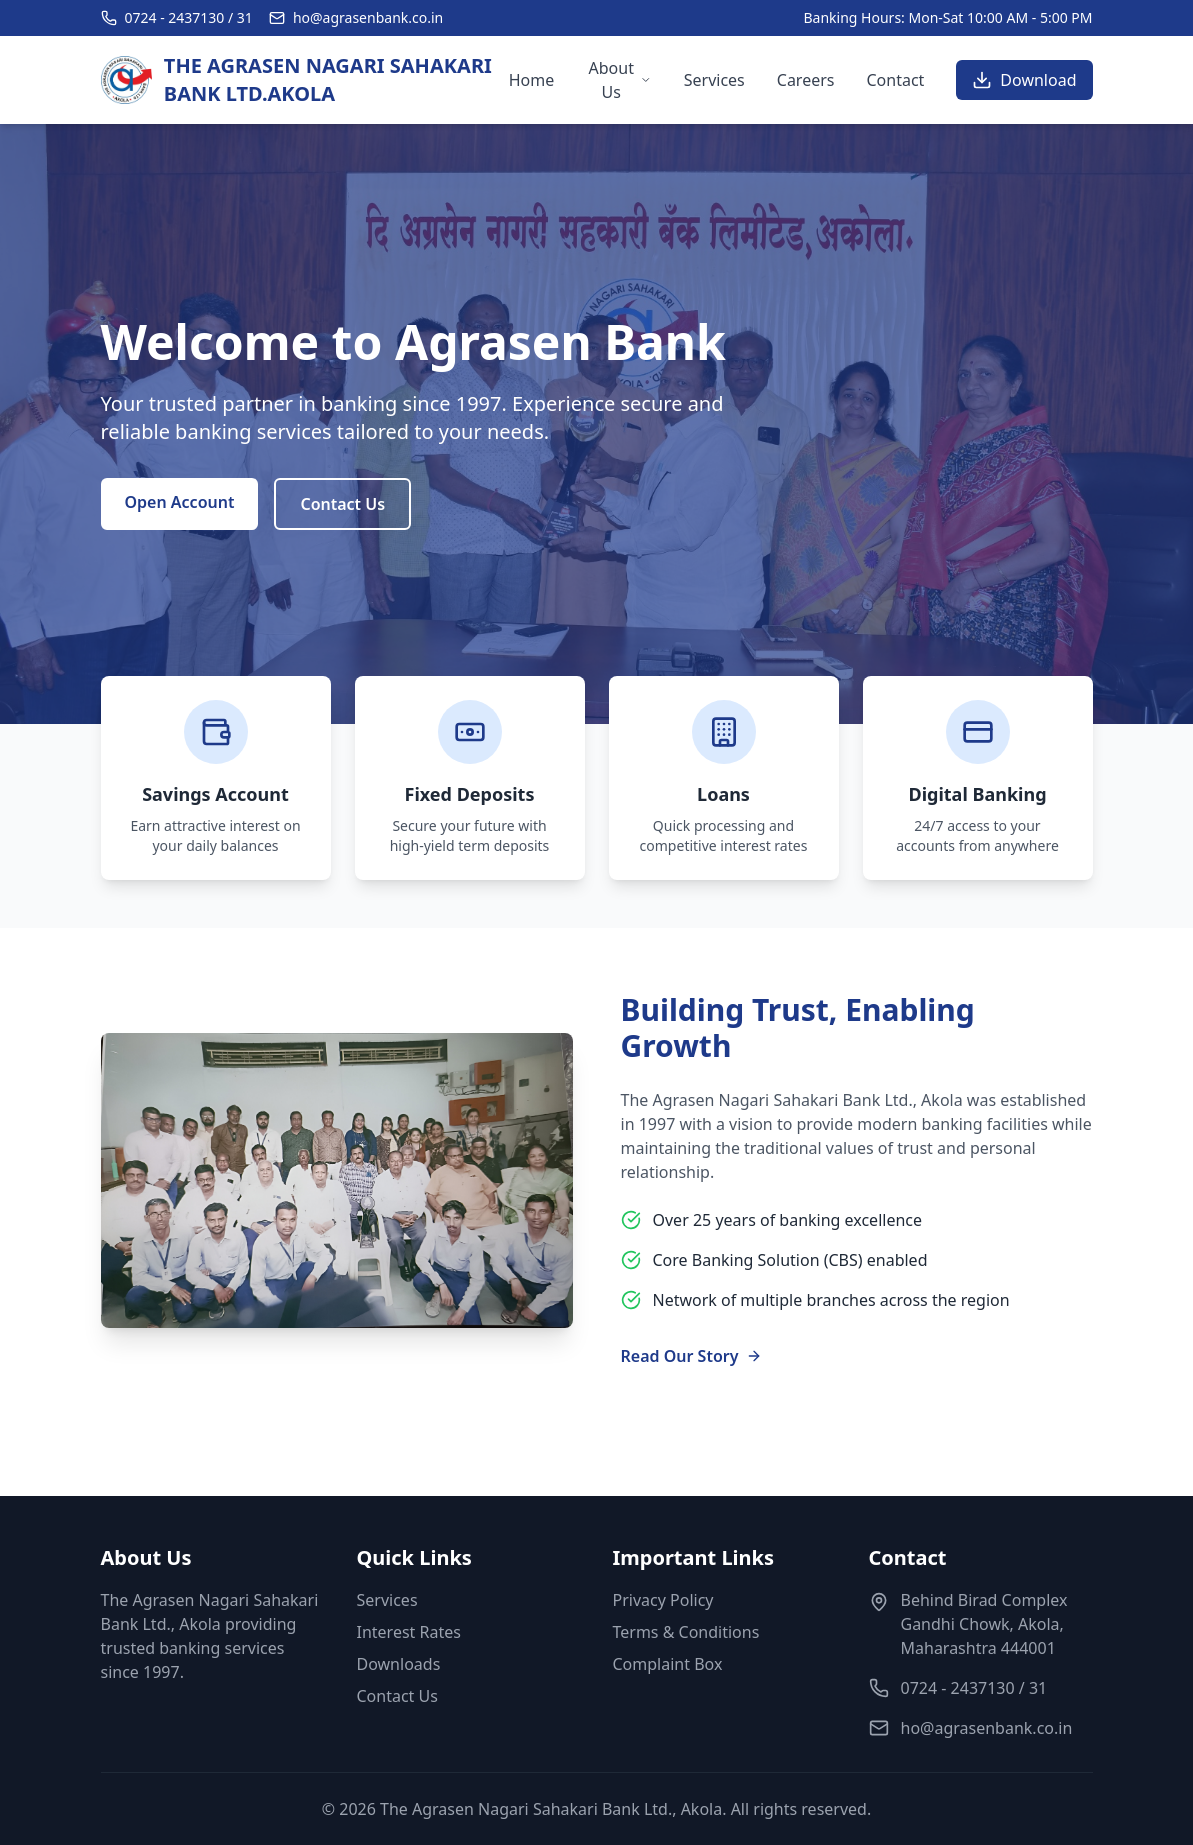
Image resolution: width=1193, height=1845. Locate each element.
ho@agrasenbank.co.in (368, 17)
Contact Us (342, 504)
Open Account (180, 502)
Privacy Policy (663, 1600)
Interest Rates (409, 1632)
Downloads (399, 1664)
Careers (806, 80)
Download (1024, 80)
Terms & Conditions (686, 1632)
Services (714, 80)
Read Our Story (692, 1356)
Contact (895, 80)
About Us (620, 80)
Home (532, 80)
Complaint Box (668, 1664)
